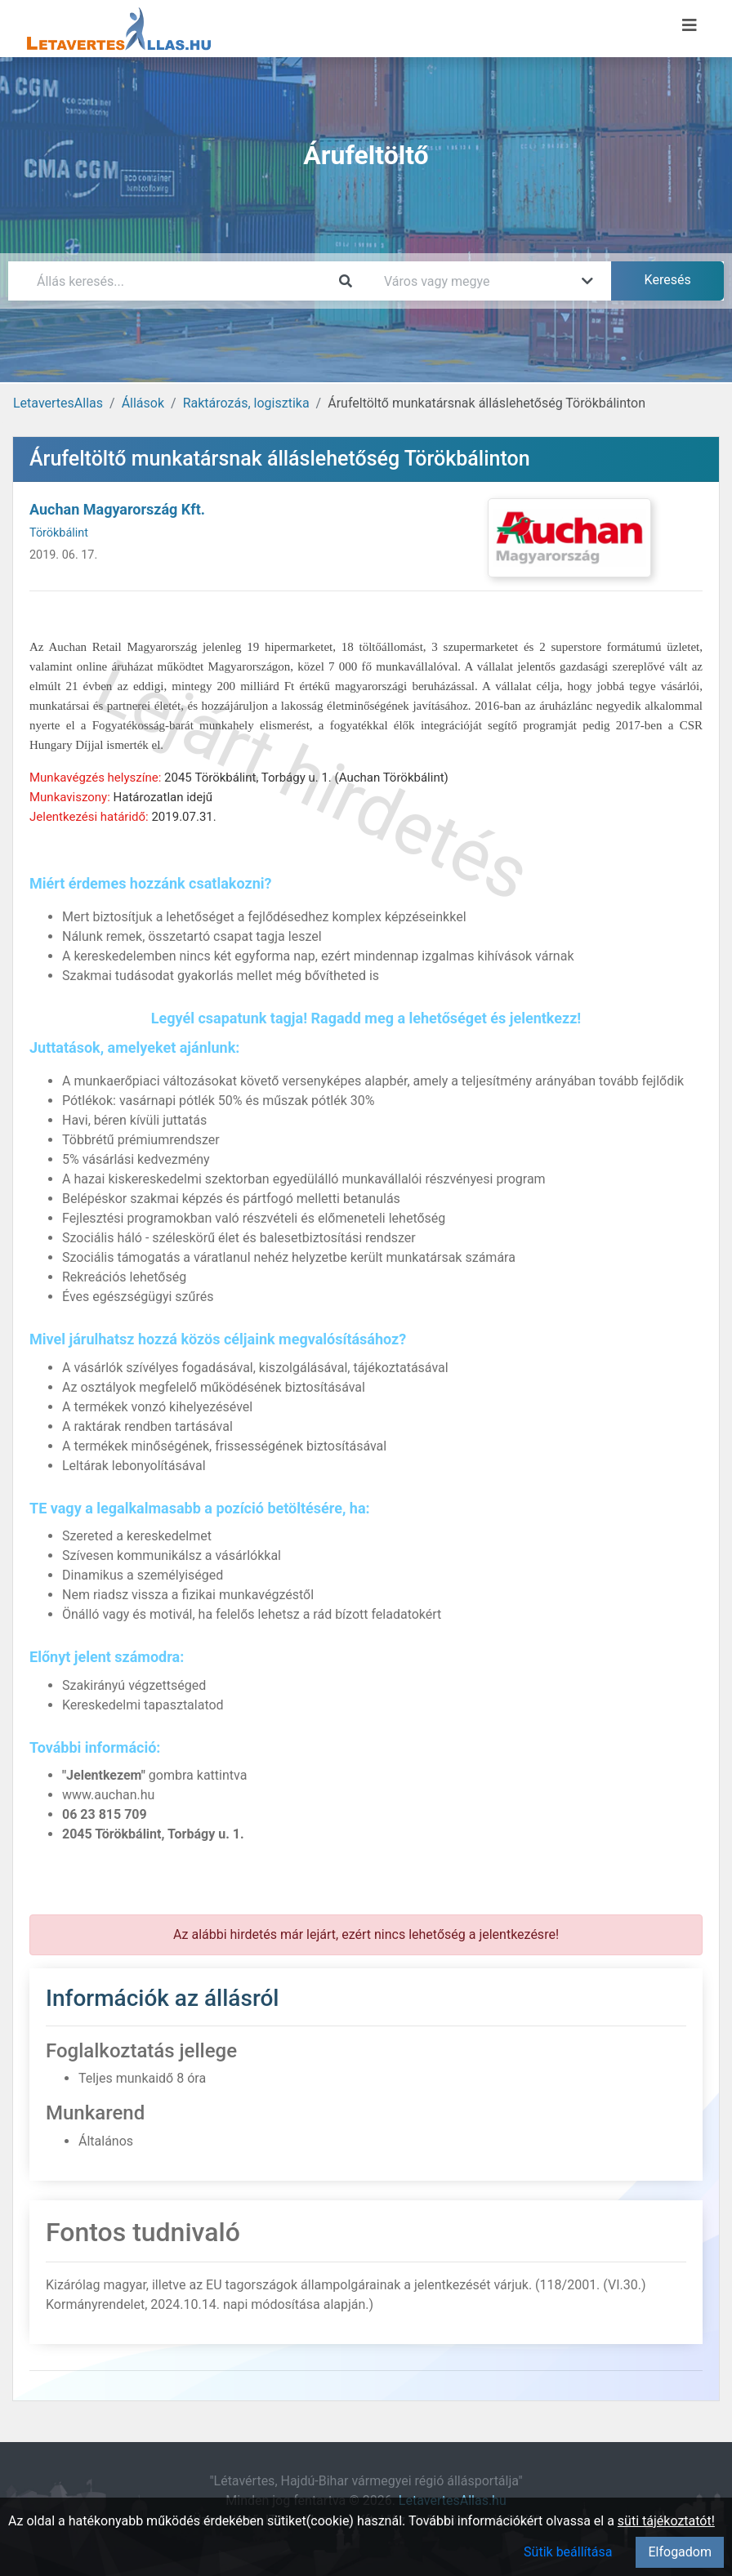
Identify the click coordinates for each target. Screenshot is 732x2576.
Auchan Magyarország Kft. (117, 509)
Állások (143, 403)
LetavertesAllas (58, 403)
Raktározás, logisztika (246, 403)
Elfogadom (680, 2552)
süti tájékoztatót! (666, 2521)
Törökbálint (58, 533)
